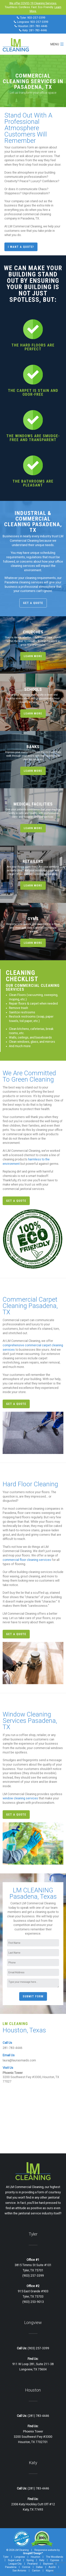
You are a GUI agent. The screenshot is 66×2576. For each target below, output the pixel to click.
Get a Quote (33, 603)
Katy (41, 2560)
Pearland (32, 2563)
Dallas (39, 2567)
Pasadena (10, 2567)
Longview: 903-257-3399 (31, 22)
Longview (19, 2556)
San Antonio (19, 2570)
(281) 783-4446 (38, 2416)
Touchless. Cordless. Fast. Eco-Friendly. (33, 7)
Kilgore (50, 2570)
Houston (35, 2556)
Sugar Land (14, 2560)
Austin (52, 2567)
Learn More (33, 656)
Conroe (26, 2567)
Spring (30, 2560)
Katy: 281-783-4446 (33, 30)
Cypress (54, 2560)
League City (15, 2563)
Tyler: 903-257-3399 (31, 17)
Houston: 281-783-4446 (30, 26)
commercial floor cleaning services (27, 1560)
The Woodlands (54, 2556)
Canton (36, 2570)
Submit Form (33, 1996)
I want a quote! (21, 247)
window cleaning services (20, 1798)
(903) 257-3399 (38, 2348)
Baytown (48, 2563)
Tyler (6, 2556)
